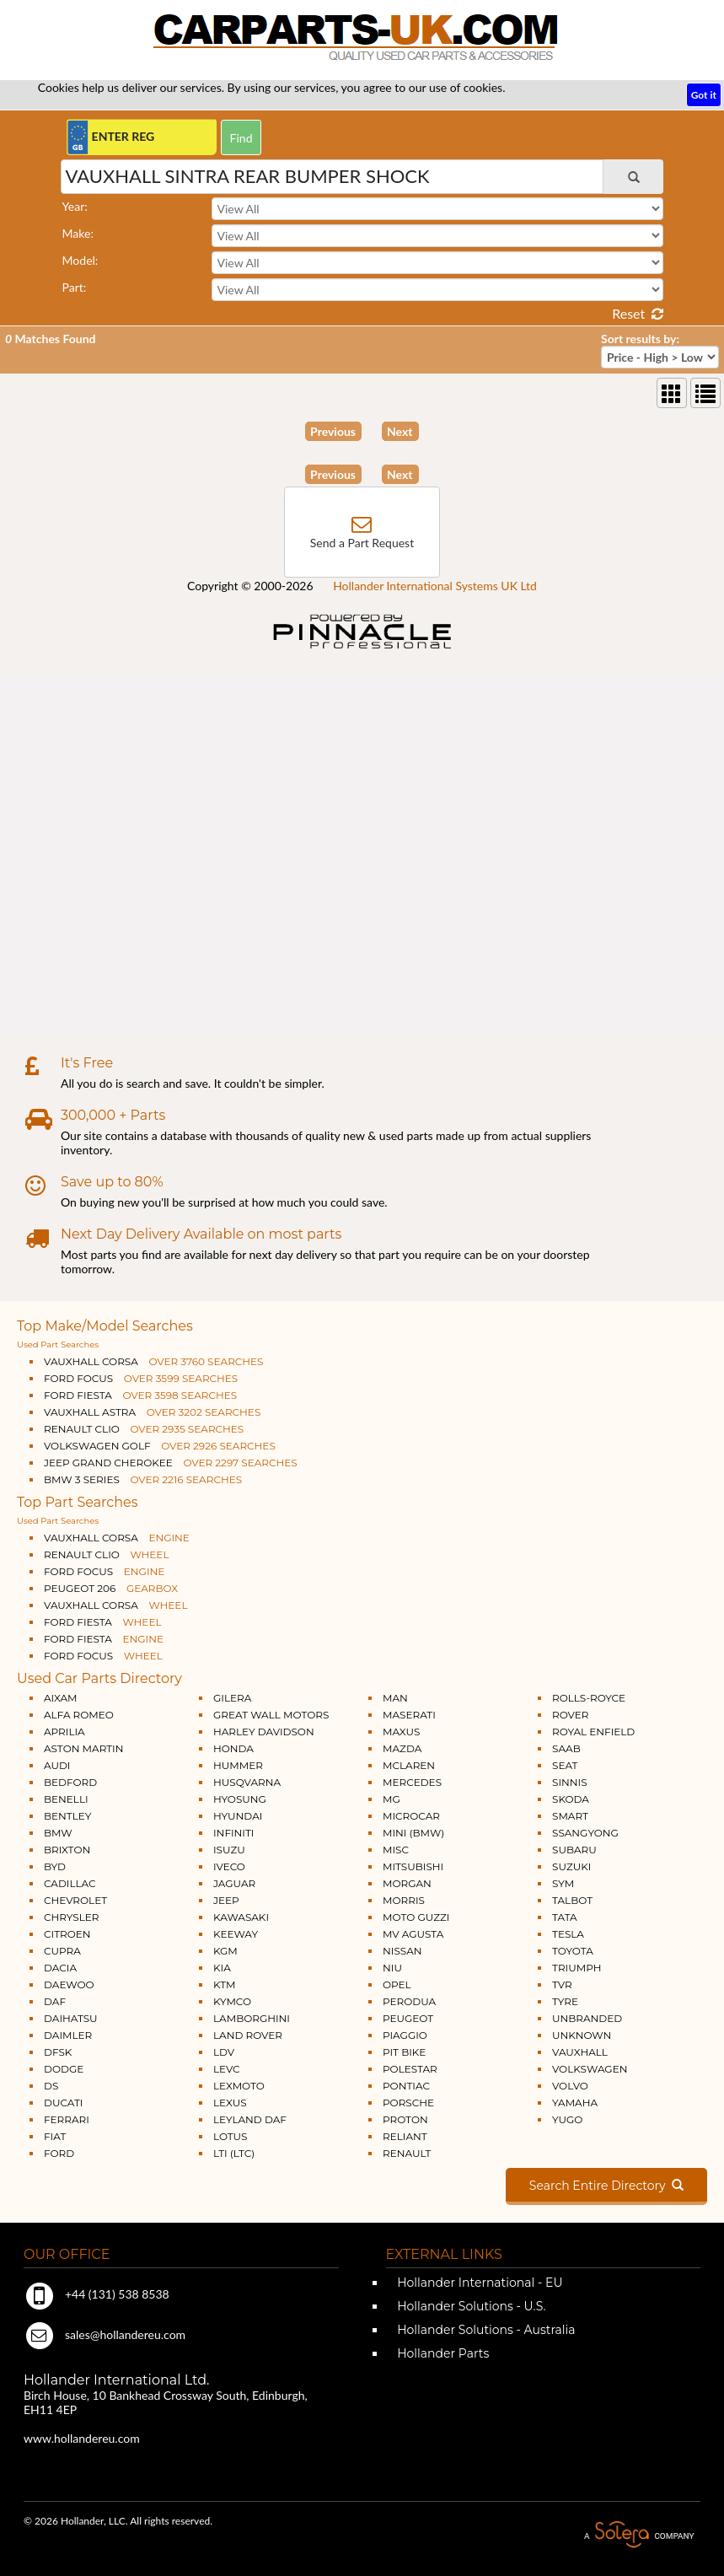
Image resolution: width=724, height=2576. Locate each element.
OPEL (397, 1984)
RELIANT (405, 2136)
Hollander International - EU (478, 2282)
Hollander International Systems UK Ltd (435, 585)
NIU (392, 1967)
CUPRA (62, 1950)
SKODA (570, 1799)
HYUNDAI (237, 1816)
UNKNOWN (581, 2035)
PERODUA (409, 2001)
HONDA (233, 1748)
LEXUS (230, 2102)
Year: (75, 206)
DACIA (60, 1967)
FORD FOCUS (141, 1378)
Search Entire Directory (606, 2185)
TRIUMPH (576, 1967)
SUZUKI (571, 1866)
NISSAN (402, 1950)
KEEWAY (235, 1934)
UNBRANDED (587, 2018)
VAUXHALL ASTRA (152, 1412)
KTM (224, 1984)
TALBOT (572, 1900)
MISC (396, 1849)
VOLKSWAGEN (589, 2068)
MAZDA (402, 1748)
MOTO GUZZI (416, 1917)
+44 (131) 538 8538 (96, 2294)
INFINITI (234, 1832)
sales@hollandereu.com (104, 2334)
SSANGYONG (585, 1832)
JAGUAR (234, 1883)
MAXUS (401, 1731)
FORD (59, 2153)
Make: (78, 233)
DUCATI (63, 2102)
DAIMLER (68, 2035)
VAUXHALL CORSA (153, 1361)
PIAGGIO (405, 2035)
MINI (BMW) (413, 1832)
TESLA (568, 1934)
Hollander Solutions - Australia (485, 2329)
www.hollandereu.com (82, 2438)
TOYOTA (572, 1950)
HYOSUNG (239, 1799)
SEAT (564, 1765)
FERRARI (66, 2119)
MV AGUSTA (413, 1934)
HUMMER (238, 1765)
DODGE (63, 2068)
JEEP (226, 1900)
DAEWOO (69, 1984)
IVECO (229, 1866)
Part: (74, 287)
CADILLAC (70, 1883)
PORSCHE (408, 2102)
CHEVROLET (75, 1900)
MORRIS (404, 1900)
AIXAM (61, 1697)
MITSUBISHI (413, 1866)
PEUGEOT (408, 2018)
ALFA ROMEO (79, 1714)
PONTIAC (406, 2085)
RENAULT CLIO (144, 1428)
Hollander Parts (442, 2353)
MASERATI (409, 1714)
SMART (570, 1816)
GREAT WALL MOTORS (271, 1714)
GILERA (232, 1697)
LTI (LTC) (234, 2153)
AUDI (57, 1765)
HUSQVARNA (247, 1782)
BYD (55, 1866)
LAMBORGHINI (251, 2018)
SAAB (566, 1748)
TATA (564, 1917)
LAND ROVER (247, 2035)
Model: (80, 260)
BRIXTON (67, 1849)
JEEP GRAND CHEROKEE (171, 1462)
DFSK (58, 2052)
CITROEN (67, 1934)
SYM (563, 1883)
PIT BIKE (404, 2052)
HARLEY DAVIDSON (263, 1731)
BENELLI (66, 1799)
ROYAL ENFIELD (593, 1731)
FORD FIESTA (140, 1395)
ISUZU (229, 1849)
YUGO (567, 2119)
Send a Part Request (362, 542)
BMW (58, 1832)
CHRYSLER (71, 1917)
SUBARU (574, 1849)
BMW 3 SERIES (143, 1479)
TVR (562, 1984)
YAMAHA (575, 2102)
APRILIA (64, 1731)
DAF (55, 2001)
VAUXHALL (580, 2052)
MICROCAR (411, 1816)
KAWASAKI (241, 1917)
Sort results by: (640, 338)
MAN (395, 1697)
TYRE (565, 2001)
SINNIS (569, 1782)
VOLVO (570, 2085)
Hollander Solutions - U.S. (470, 2306)
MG (391, 1799)
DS (51, 2085)
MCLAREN (409, 1765)
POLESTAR (410, 2068)
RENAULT (407, 2153)
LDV (223, 2052)
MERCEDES (412, 1782)
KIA (222, 1967)
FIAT (55, 2136)
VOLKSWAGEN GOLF (160, 1445)
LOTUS (230, 2136)
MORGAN (407, 1883)
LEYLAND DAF (250, 2119)
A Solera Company (638, 2535)
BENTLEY (67, 1816)
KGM (225, 1950)
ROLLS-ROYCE (588, 1697)
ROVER (570, 1714)
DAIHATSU (71, 2018)
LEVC (226, 2068)
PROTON (405, 2119)
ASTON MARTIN (84, 1748)
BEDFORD (70, 1782)
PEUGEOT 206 (111, 1588)
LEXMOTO (239, 2085)
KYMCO (232, 2001)
